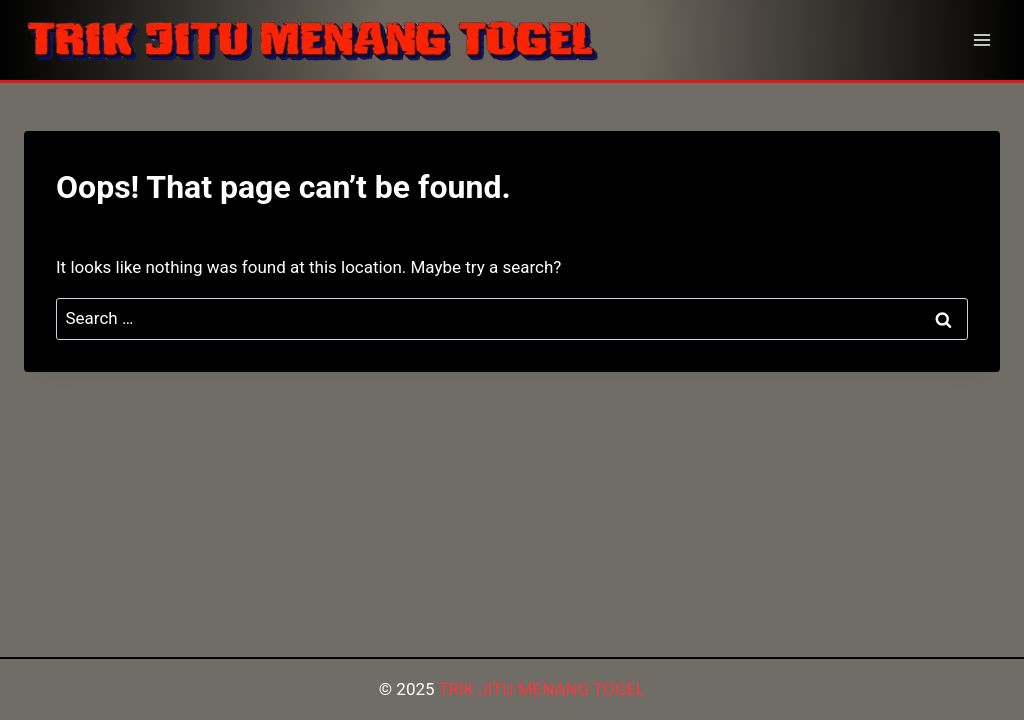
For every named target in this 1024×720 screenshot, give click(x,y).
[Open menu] (981, 39)
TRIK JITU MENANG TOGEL (541, 689)
